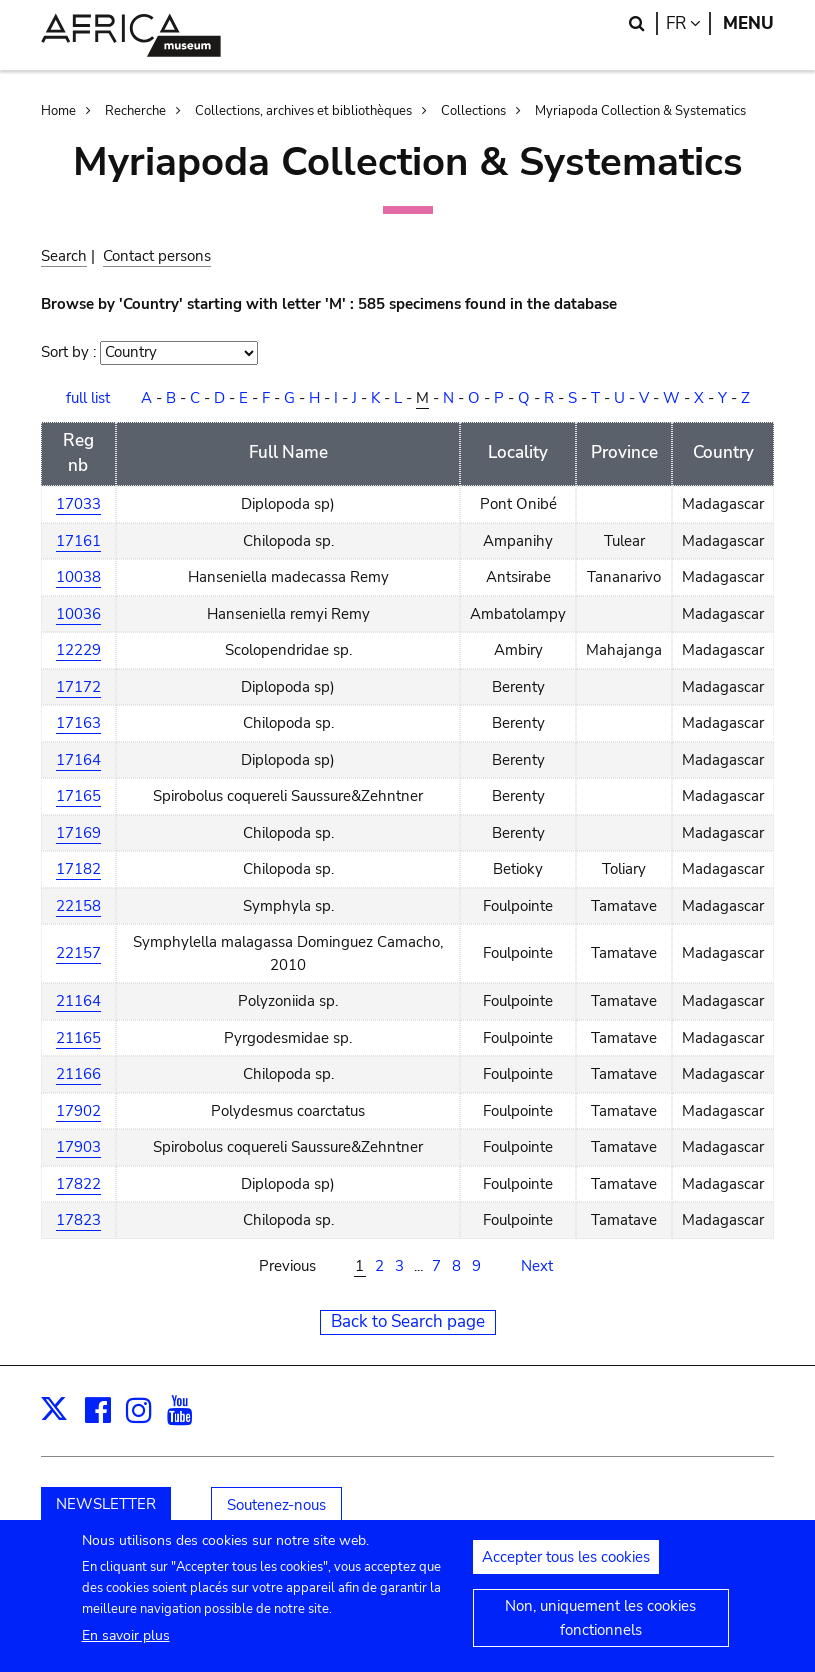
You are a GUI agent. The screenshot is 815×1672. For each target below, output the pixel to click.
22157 (78, 953)
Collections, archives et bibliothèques (303, 111)
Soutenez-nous (276, 1505)
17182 (78, 869)
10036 (78, 614)
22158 (78, 906)
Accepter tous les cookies (566, 1569)
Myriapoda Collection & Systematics (640, 111)
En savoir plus (126, 1647)
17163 (78, 723)
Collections (473, 111)
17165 (78, 796)
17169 (78, 833)
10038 (78, 577)
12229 (78, 650)
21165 (78, 1038)
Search (64, 256)
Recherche (135, 111)
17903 (78, 1147)
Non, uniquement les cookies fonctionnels (600, 1630)
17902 (78, 1111)
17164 (78, 760)
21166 (78, 1074)
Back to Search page (408, 1321)
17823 (78, 1220)
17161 (78, 541)
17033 (78, 504)
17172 (78, 687)
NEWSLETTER (106, 1504)
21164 (78, 1001)
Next (537, 1266)
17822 (78, 1184)
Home (58, 111)
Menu (748, 23)
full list (88, 398)
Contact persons (157, 256)
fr (688, 23)
